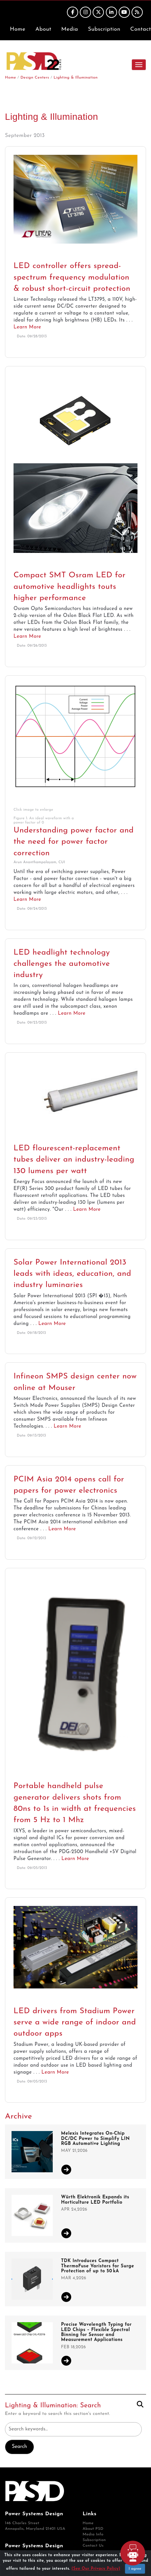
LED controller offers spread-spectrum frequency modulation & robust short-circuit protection (72, 277)
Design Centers (34, 78)
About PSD (92, 2529)
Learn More (27, 327)
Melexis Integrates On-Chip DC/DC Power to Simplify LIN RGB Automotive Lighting (95, 2138)
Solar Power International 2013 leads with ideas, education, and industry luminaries (72, 1274)
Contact (140, 29)
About (43, 29)
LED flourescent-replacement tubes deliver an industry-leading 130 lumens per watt (74, 1159)
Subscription (104, 29)
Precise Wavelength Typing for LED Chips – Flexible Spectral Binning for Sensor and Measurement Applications (96, 2332)
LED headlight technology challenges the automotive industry (62, 964)
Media (69, 29)
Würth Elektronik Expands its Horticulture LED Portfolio (95, 2200)
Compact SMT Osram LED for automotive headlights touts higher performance (70, 586)
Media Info (92, 2534)
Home (17, 29)
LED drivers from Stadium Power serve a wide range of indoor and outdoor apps (75, 2022)
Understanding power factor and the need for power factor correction (74, 842)
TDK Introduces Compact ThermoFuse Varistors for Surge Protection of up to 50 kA (97, 2266)
